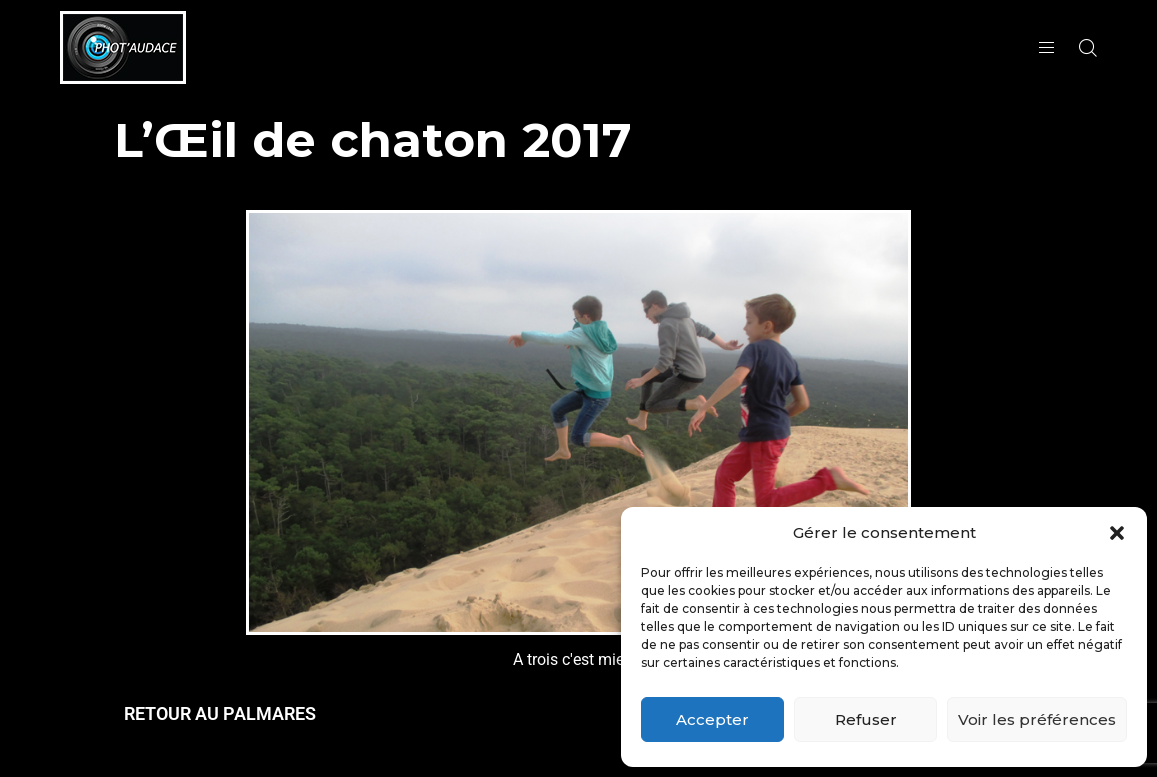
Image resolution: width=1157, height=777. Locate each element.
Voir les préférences (1037, 719)
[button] (1117, 533)
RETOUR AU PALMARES (220, 713)
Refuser (866, 719)
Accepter (712, 719)
